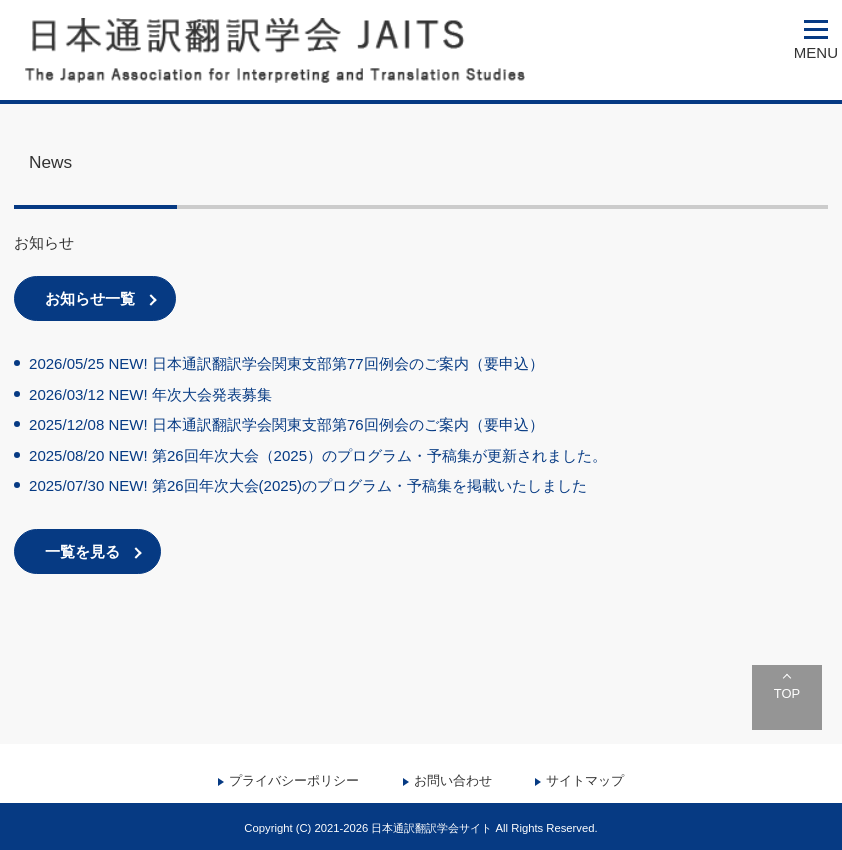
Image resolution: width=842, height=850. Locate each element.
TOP (787, 693)
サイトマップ (585, 780)
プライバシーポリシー (294, 780)
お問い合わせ (453, 780)
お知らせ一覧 (90, 298)
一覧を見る (82, 551)
